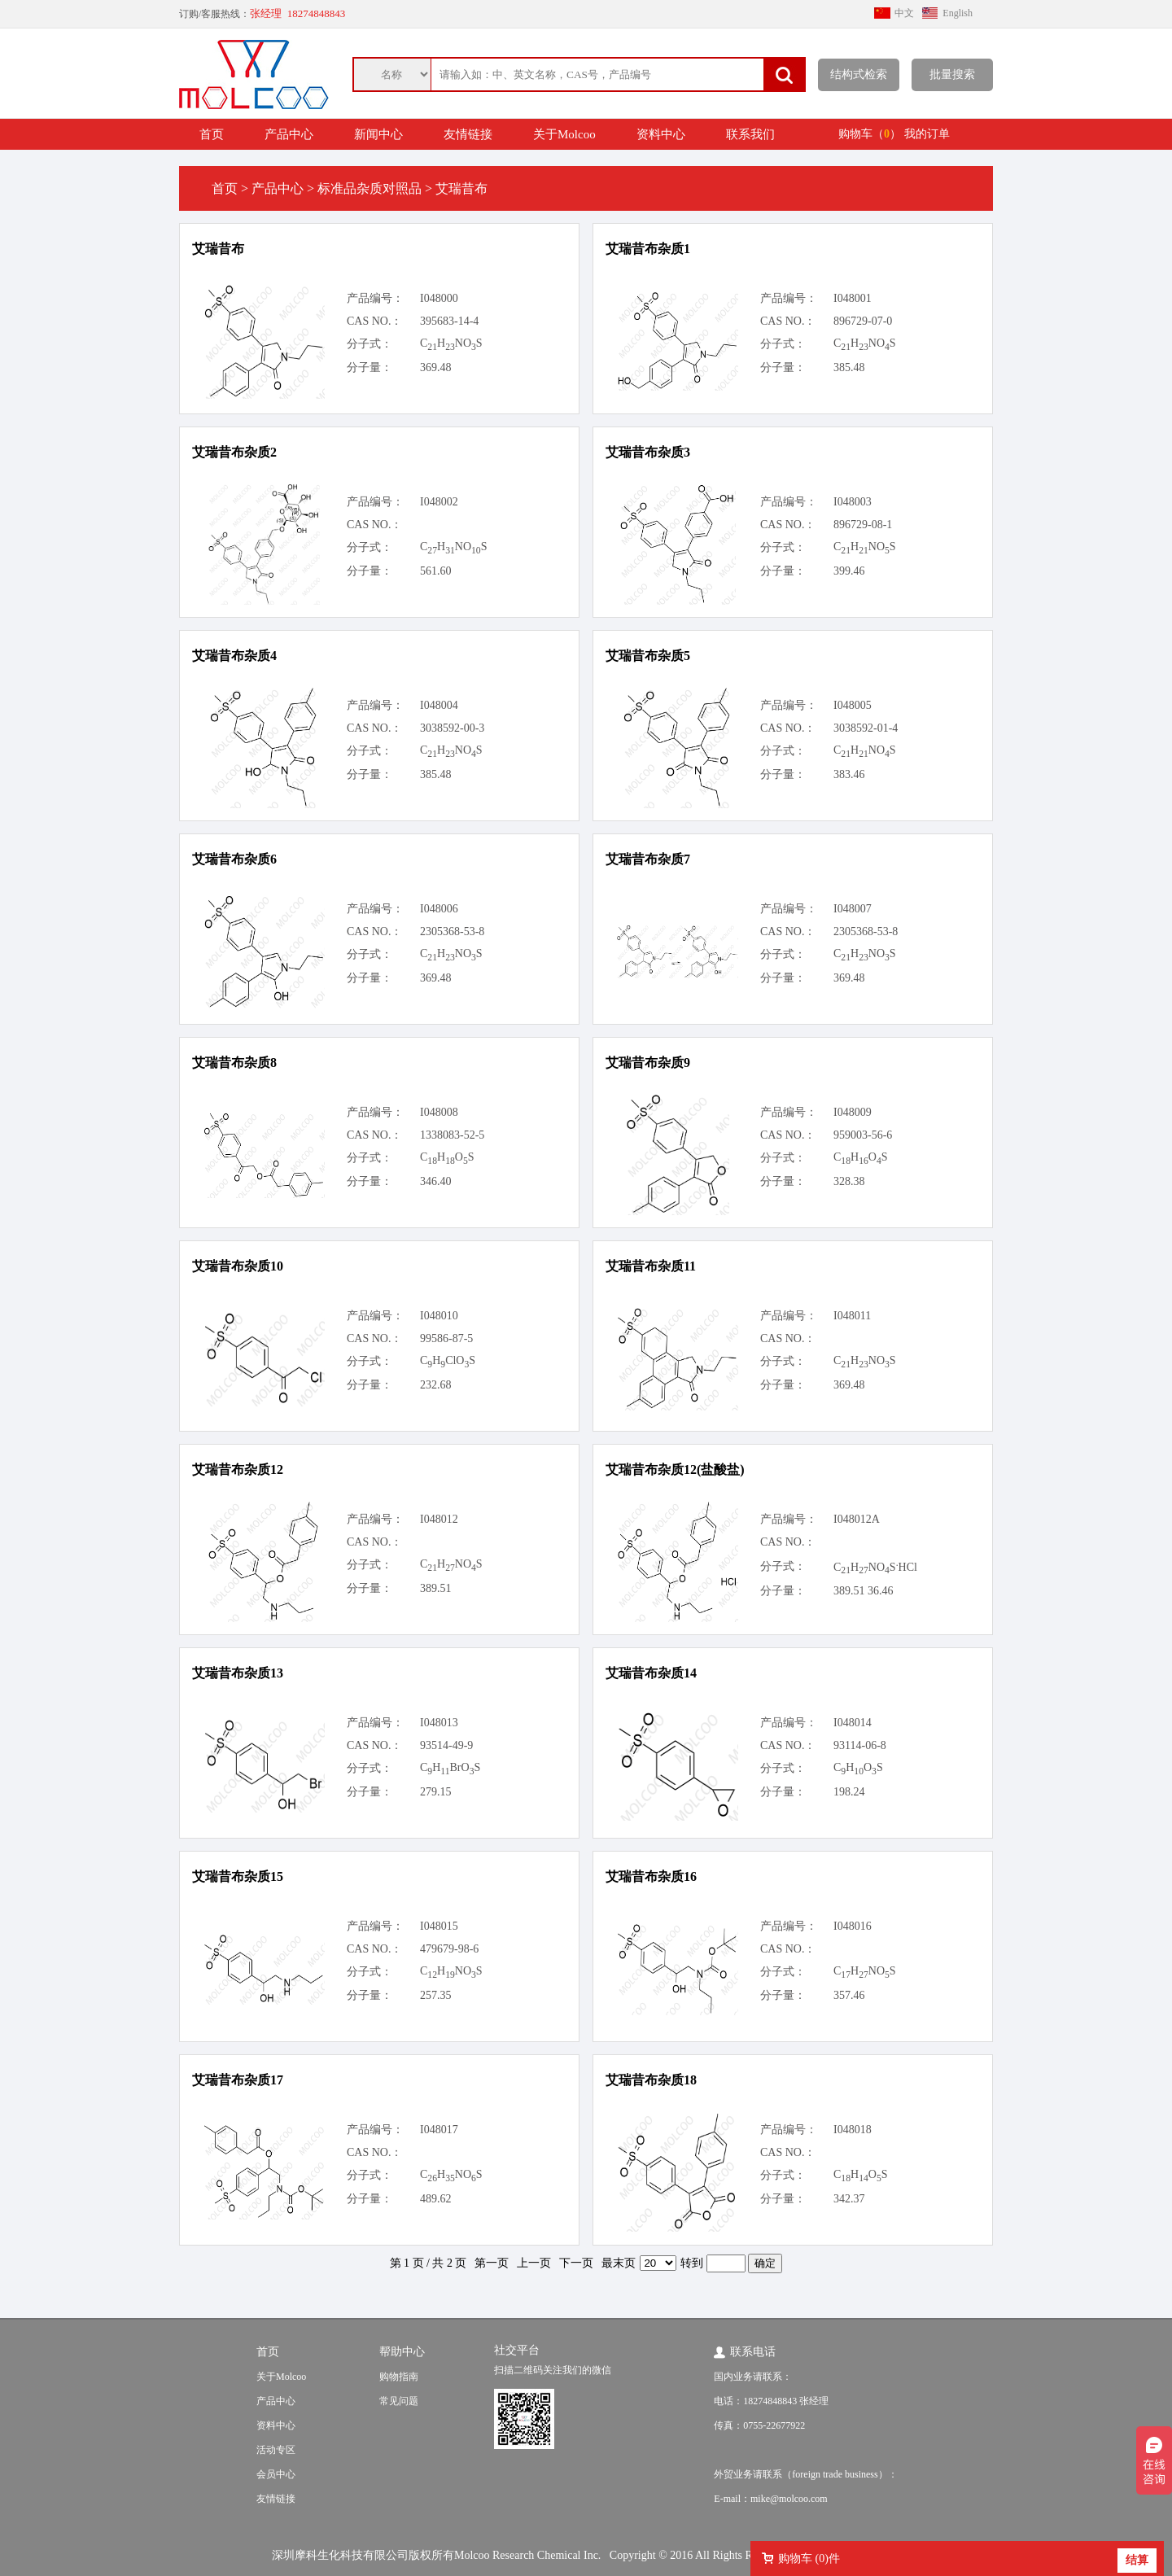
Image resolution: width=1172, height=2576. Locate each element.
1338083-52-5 (452, 1135)
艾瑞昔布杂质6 (234, 859)
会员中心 (275, 2474)
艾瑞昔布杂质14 (651, 1673)
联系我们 (750, 134)
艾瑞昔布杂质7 (648, 859)
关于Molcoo (564, 134)
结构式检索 (858, 74)
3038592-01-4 (865, 728)
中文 (904, 13)
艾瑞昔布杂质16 (651, 1876)
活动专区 (275, 2450)
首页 (211, 134)
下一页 (576, 2263)
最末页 (618, 2263)
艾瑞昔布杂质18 (651, 2080)
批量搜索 (952, 74)
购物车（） (869, 134)
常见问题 (398, 2401)
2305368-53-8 (452, 931)
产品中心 (289, 134)
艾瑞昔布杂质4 (234, 656)
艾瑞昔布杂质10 (237, 1266)
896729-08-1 (862, 524)
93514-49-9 (446, 1745)
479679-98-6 (449, 1949)
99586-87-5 (446, 1338)
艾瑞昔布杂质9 (648, 1062)
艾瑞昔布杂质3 (648, 452)
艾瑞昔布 (218, 249)
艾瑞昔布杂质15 (237, 1876)
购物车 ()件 (809, 2558)
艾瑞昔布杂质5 (648, 656)
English (957, 13)
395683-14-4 (449, 321)
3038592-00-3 (452, 728)
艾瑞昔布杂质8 (234, 1062)
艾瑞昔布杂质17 (237, 2080)
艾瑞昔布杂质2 (234, 452)
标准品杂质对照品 (369, 188)
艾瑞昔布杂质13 (237, 1673)
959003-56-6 (862, 1135)
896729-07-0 (862, 321)
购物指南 (398, 2376)
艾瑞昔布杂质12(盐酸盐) (675, 1469)
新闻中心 (378, 134)
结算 (1137, 2560)
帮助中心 (402, 2352)
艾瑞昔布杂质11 (651, 1266)
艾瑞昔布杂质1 (648, 249)
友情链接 (468, 134)
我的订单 (927, 134)
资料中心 (660, 134)
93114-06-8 (859, 1745)
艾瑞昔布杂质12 (237, 1469)
